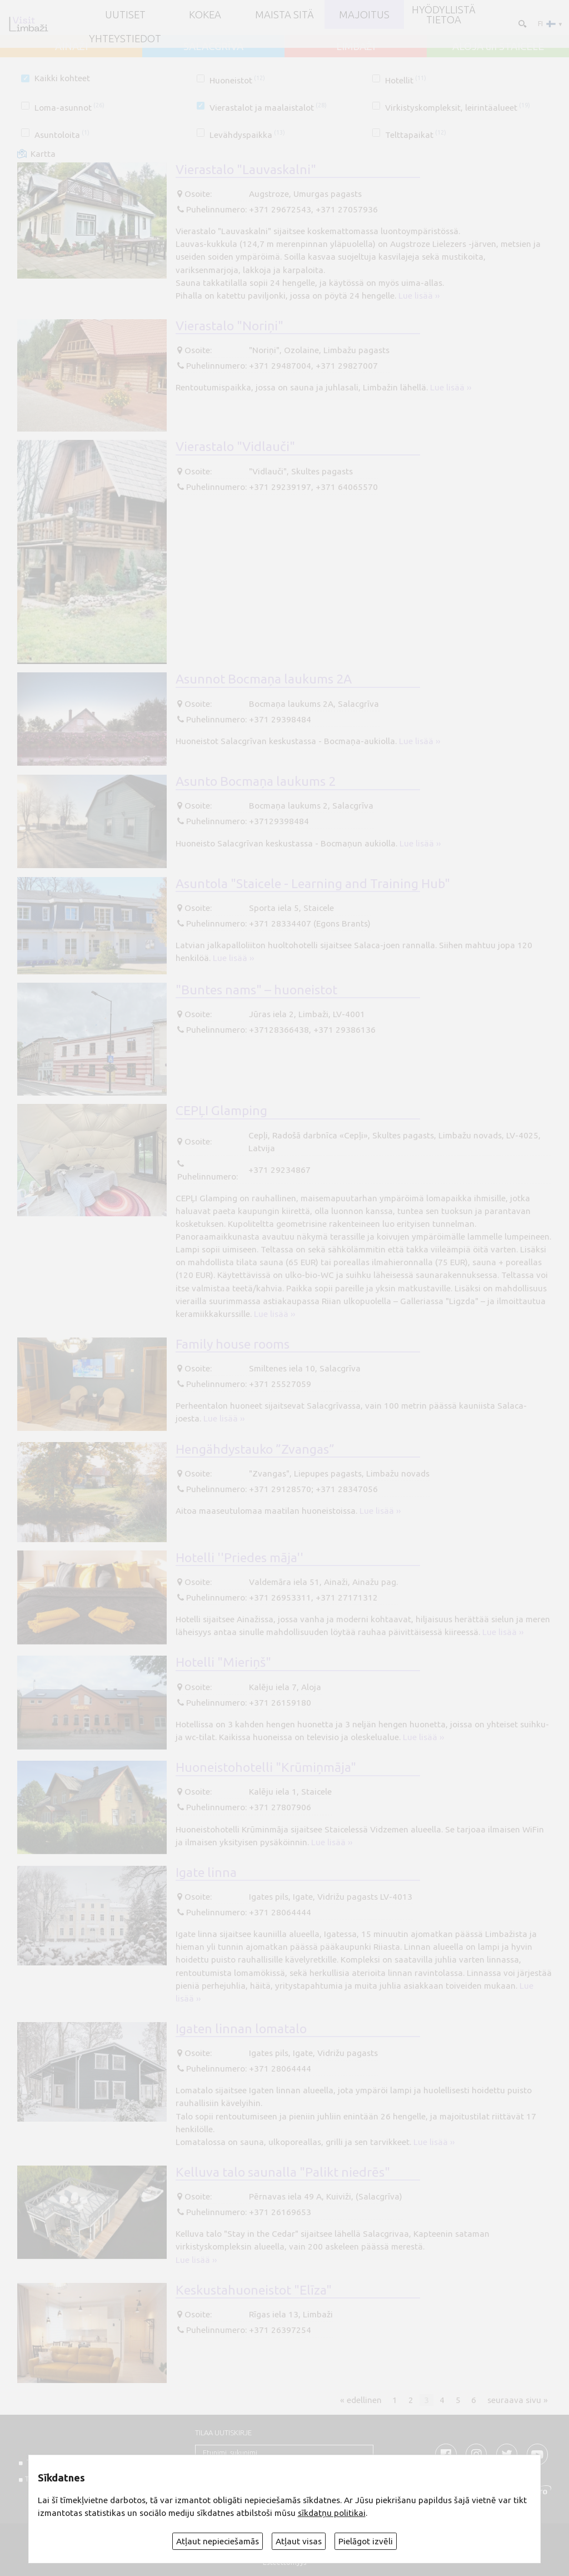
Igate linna (206, 1872)
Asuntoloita (61, 135)
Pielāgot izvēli (365, 2541)
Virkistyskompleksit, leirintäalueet (457, 107)
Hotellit (405, 80)
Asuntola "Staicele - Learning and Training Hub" (313, 883)
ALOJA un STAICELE (498, 46)
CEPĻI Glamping (221, 1110)
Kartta (43, 153)
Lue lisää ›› (419, 295)
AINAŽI (71, 46)
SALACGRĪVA (213, 46)
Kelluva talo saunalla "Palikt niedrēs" (283, 2171)
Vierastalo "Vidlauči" (235, 446)
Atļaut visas (299, 2541)
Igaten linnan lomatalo (241, 2028)
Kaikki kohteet (62, 78)
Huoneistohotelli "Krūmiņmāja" (266, 1767)
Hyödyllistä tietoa (444, 14)
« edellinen (361, 2400)
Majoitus (364, 14)
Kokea (205, 14)
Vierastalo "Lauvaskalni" (246, 169)
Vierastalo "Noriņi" (229, 325)
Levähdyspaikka (247, 135)
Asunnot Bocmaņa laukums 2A (264, 678)
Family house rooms (233, 1343)
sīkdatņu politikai (332, 2513)
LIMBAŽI (355, 46)
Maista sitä (284, 14)
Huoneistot (237, 80)
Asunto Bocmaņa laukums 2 (256, 781)
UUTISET (125, 14)
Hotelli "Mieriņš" (223, 1661)
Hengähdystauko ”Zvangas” (255, 1448)
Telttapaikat (415, 135)
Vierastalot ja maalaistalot (268, 107)
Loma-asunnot (69, 107)
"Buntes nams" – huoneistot (256, 989)
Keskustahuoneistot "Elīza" (254, 2289)
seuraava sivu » (517, 2400)
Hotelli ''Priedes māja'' (239, 1557)
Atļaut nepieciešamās (217, 2541)
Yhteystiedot (125, 38)
